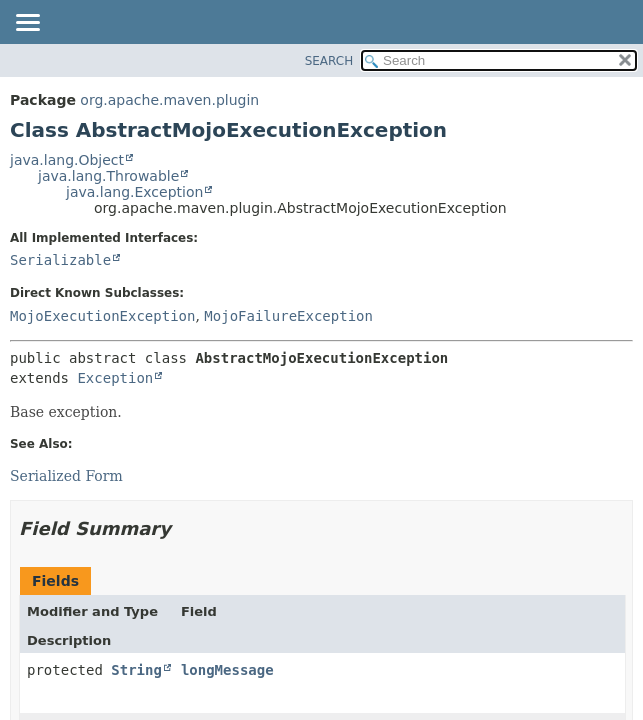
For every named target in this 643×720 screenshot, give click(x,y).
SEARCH (329, 61)
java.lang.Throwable (108, 176)
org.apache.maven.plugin (169, 100)
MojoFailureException (288, 316)
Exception (115, 378)
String (136, 670)
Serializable (60, 260)
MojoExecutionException (102, 316)
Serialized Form (66, 476)
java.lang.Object (67, 160)
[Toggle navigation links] (27, 24)
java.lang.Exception (134, 192)
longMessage (227, 670)
